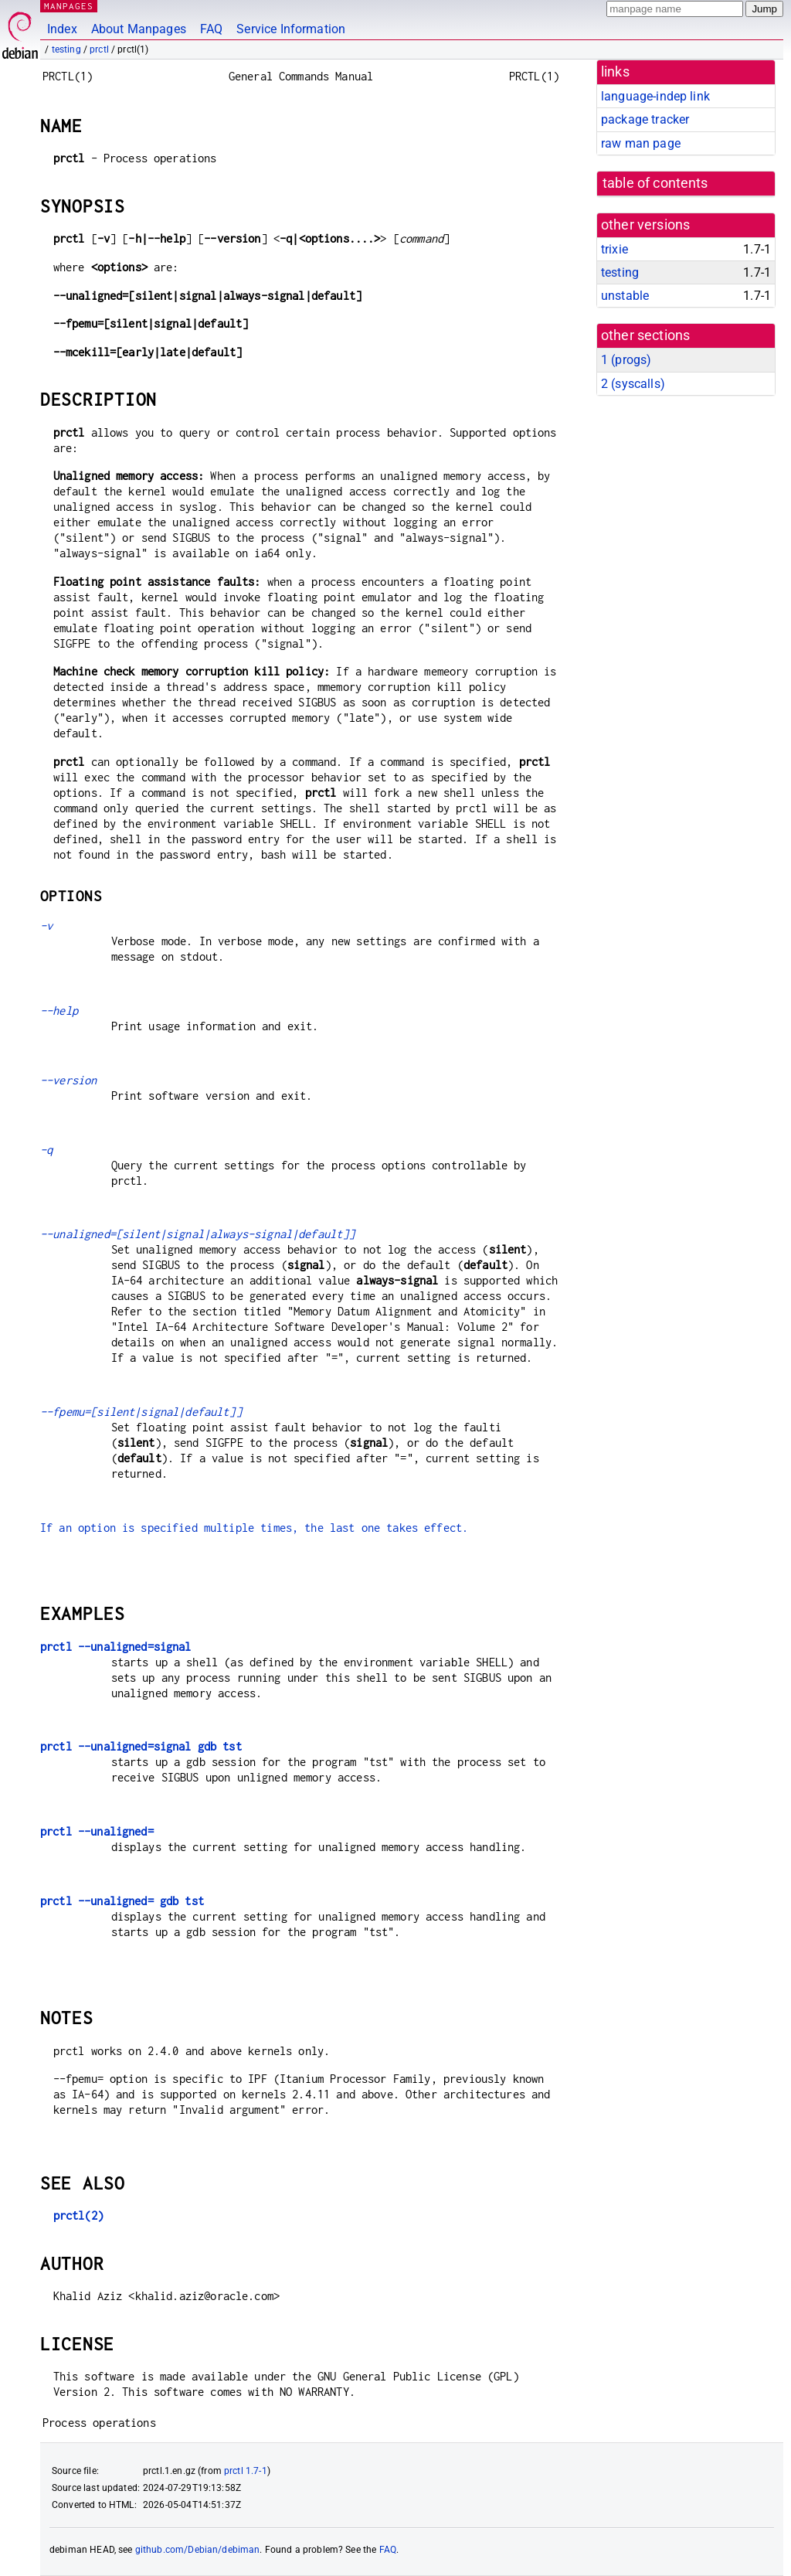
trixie (614, 249)
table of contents (655, 183)
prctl (99, 49)
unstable (625, 295)
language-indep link (655, 96)
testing (66, 49)
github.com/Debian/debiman (197, 2549)
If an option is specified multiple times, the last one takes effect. (254, 1527)
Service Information (290, 29)
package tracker (645, 119)
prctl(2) (78, 2215)
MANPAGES (68, 6)
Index (62, 29)
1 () (626, 359)
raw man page (641, 143)
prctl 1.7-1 (245, 2470)
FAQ (211, 29)
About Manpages (138, 29)
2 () (633, 383)
